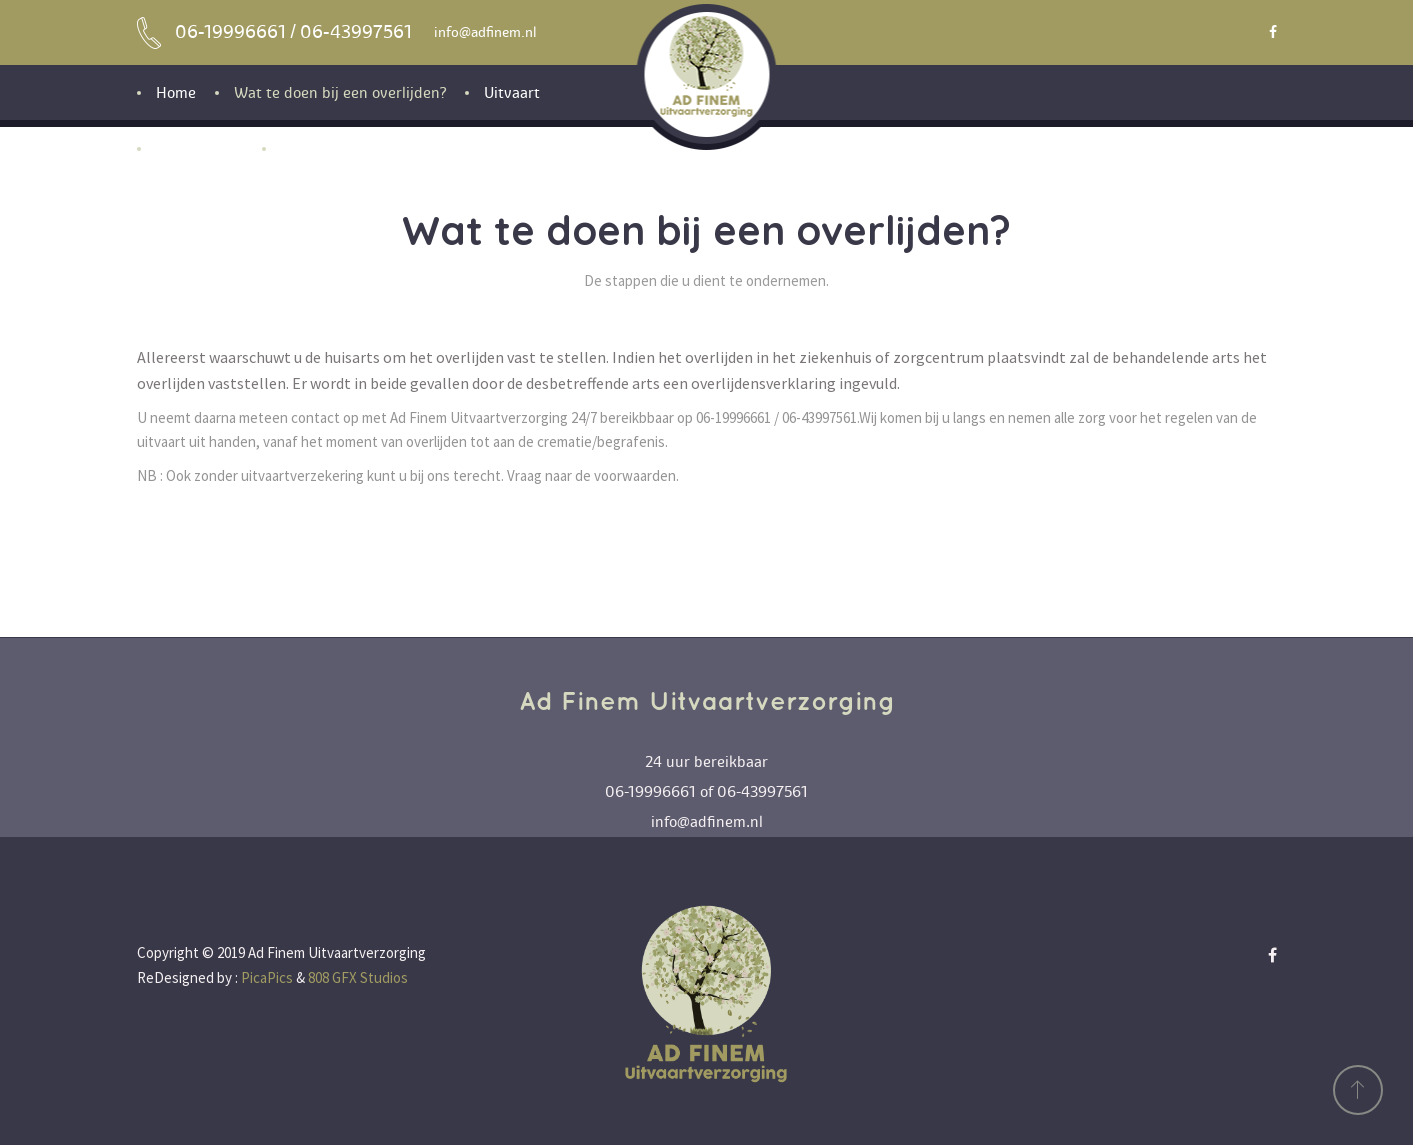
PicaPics (267, 977)
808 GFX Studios (358, 977)
